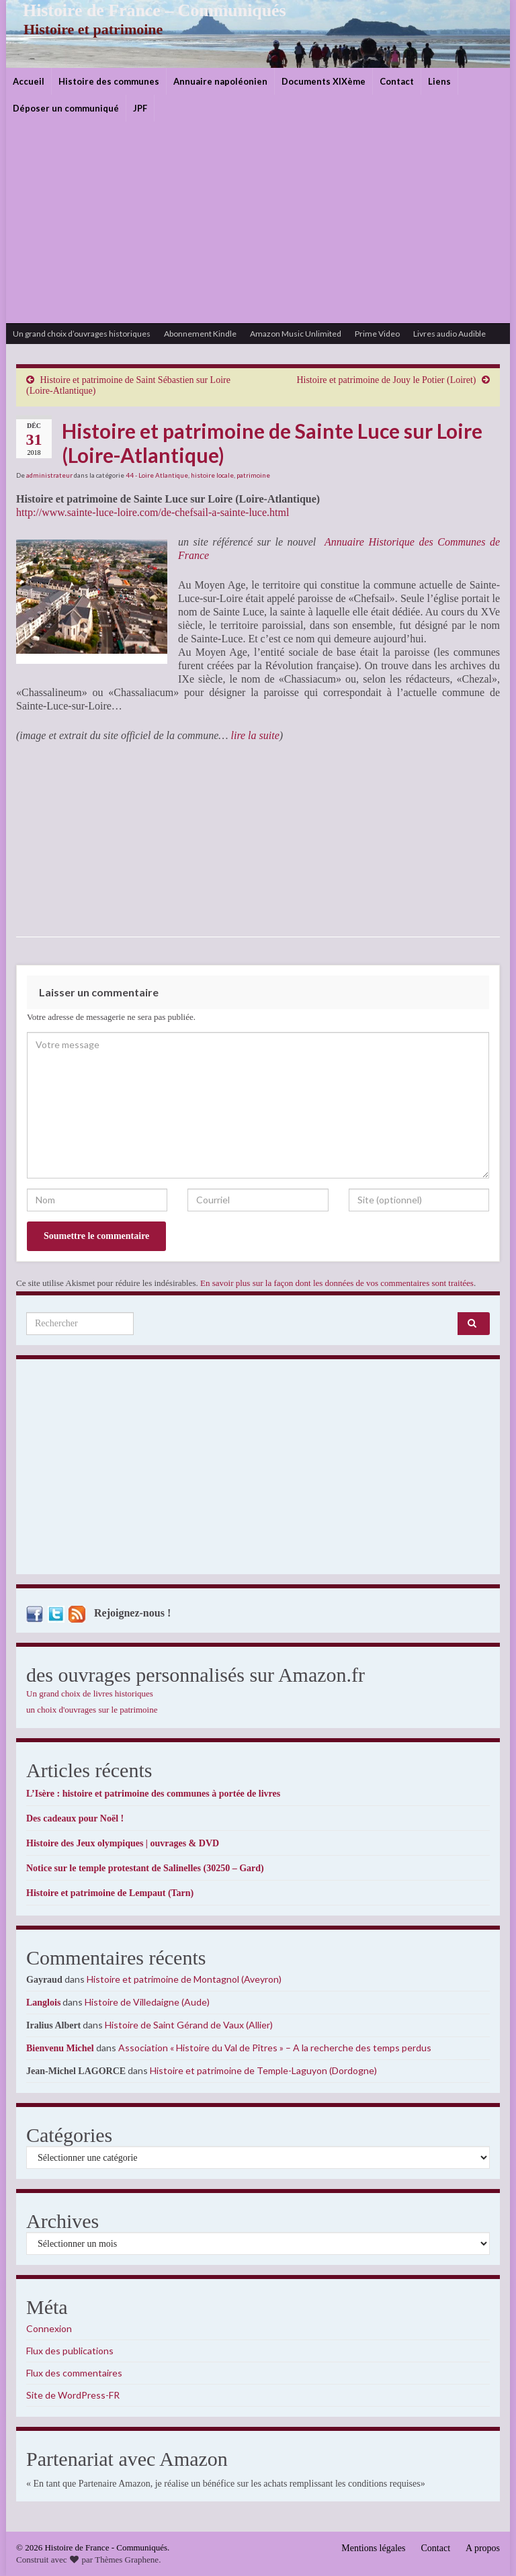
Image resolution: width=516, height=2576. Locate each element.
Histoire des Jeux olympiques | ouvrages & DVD (122, 1843)
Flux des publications (70, 2350)
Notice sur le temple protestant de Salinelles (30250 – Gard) (145, 1868)
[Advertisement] (258, 222)
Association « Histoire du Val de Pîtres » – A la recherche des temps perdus (274, 2047)
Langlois (43, 2003)
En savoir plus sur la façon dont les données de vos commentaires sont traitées (337, 1283)
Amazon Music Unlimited (295, 334)
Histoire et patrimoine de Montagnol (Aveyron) (184, 1979)
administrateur (49, 475)
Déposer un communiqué (66, 108)
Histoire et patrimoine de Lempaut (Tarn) (110, 1893)
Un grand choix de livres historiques (89, 1693)
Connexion (49, 2328)
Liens (439, 81)
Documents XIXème (324, 81)
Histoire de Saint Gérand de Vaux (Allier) (189, 2024)
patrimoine (253, 475)
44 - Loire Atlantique (157, 475)
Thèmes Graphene (127, 2559)
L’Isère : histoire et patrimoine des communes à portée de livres (153, 1794)
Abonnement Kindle (200, 334)
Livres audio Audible (449, 334)
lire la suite (254, 735)
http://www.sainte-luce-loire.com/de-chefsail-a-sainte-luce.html (152, 512)
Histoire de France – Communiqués (144, 10)
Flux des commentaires (74, 2372)
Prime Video (377, 334)
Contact (397, 81)
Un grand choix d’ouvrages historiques (81, 334)
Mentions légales (373, 2548)
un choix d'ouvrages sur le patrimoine (92, 1710)
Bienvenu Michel (60, 2048)
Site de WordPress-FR (73, 2395)
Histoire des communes (108, 81)
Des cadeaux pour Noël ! (75, 1818)
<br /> (56, 839)
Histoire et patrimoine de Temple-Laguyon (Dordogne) (263, 2070)
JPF (140, 108)
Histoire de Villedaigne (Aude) (147, 2002)
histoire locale (212, 475)
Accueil (28, 81)
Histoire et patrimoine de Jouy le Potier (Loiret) (386, 380)
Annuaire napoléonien (220, 81)
